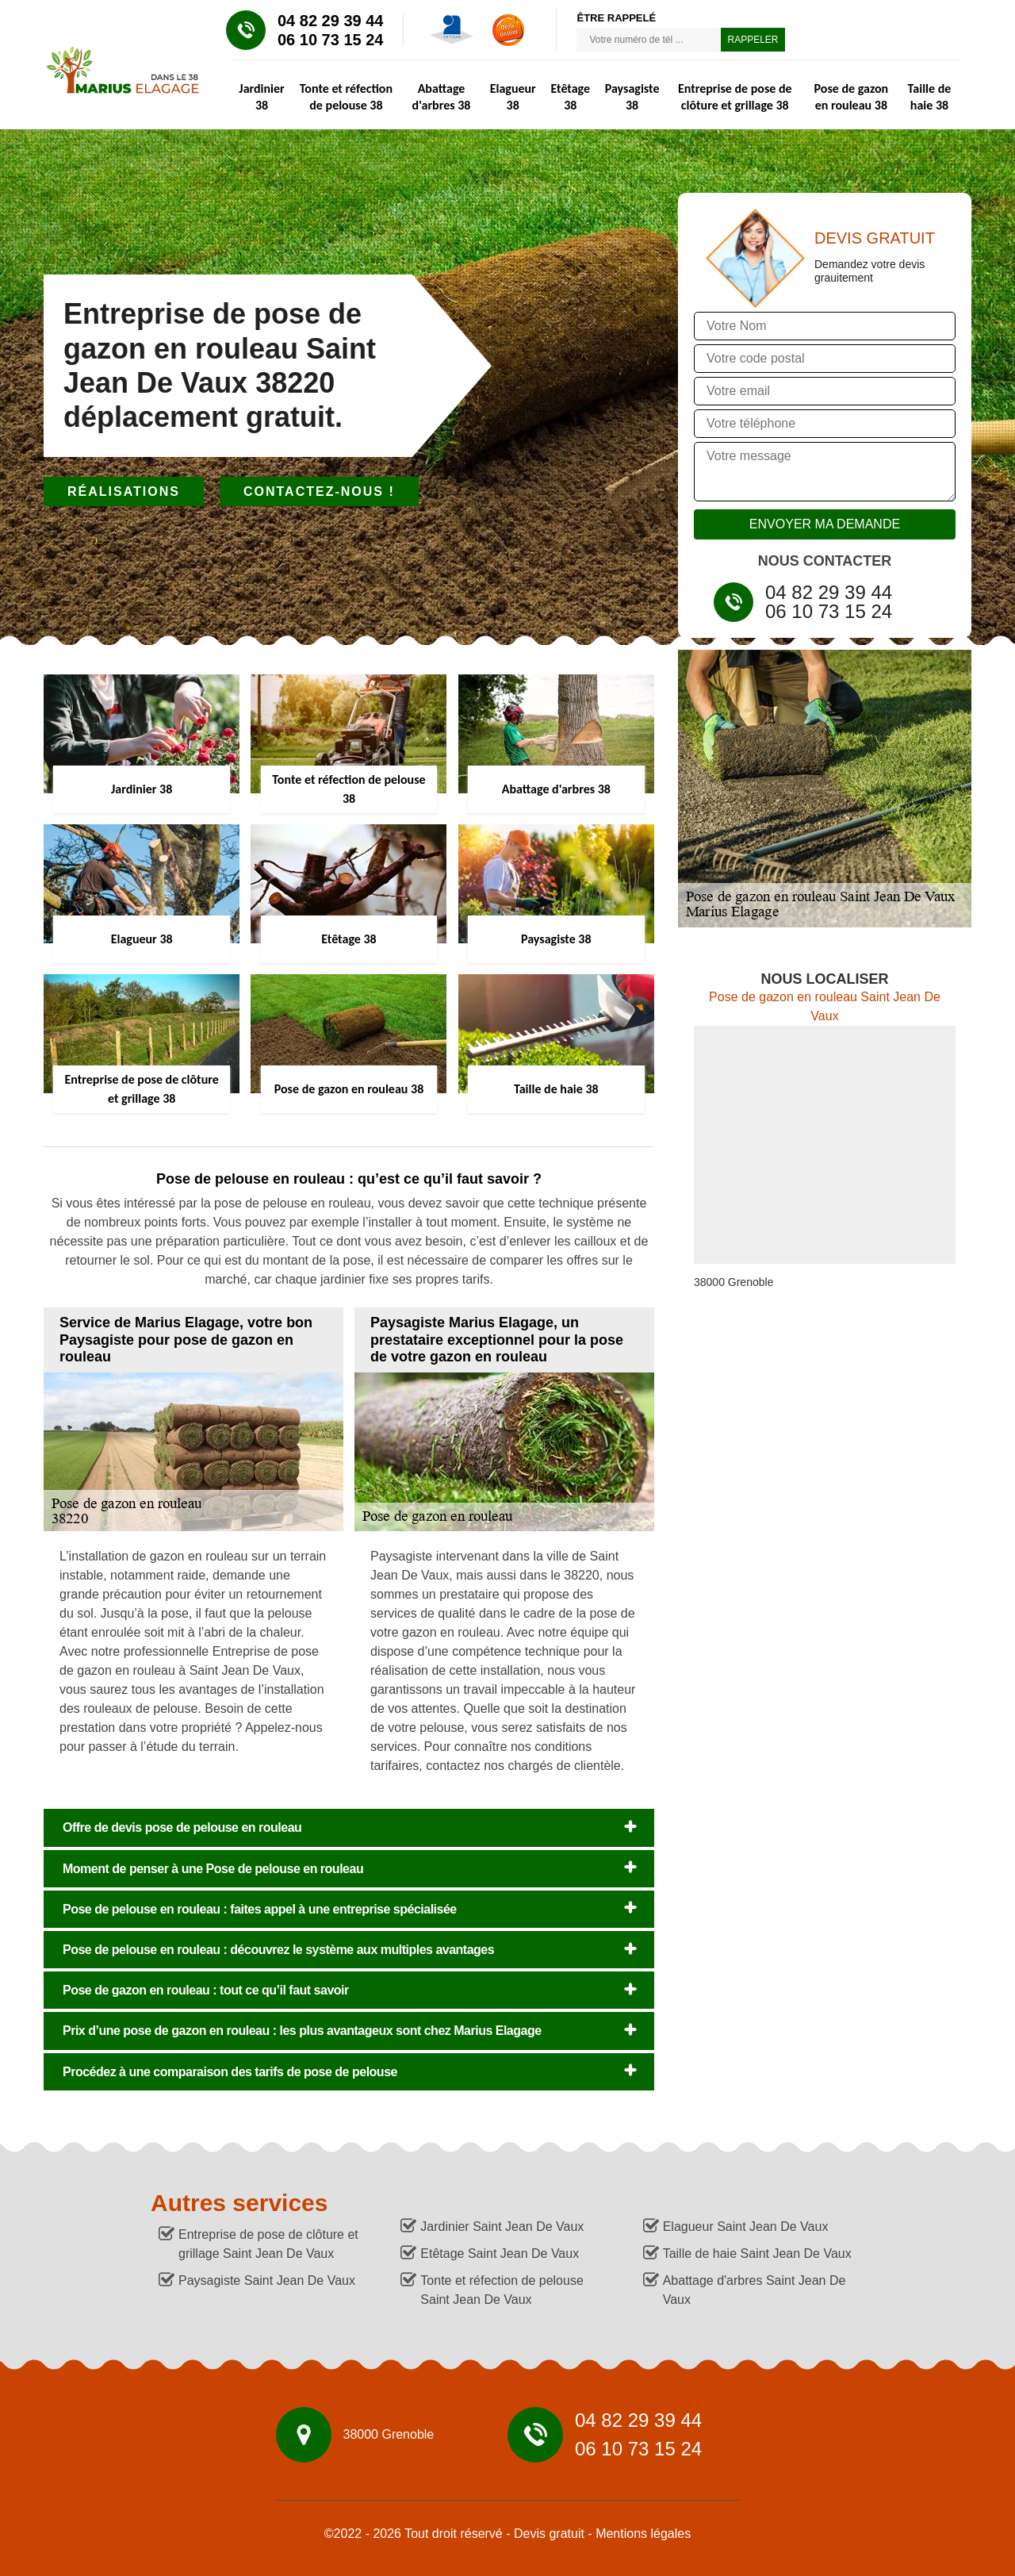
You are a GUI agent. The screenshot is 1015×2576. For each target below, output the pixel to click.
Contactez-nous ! (319, 491)
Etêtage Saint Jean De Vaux (499, 2253)
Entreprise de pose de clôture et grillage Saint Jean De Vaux (268, 2244)
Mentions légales (643, 2533)
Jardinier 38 (261, 97)
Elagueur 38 (513, 97)
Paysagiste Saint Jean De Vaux (266, 2280)
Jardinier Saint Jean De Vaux (502, 2226)
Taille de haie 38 (930, 97)
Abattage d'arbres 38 (441, 97)
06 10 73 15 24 (330, 39)
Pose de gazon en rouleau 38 (851, 97)
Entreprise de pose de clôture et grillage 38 (735, 97)
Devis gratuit (549, 2533)
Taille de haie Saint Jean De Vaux (757, 2253)
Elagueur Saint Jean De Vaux (746, 2226)
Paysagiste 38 (632, 97)
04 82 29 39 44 (330, 20)
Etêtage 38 (570, 97)
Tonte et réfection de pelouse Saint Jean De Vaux (501, 2290)
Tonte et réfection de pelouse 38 (346, 97)
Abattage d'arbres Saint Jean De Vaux (754, 2290)
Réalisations (123, 491)
